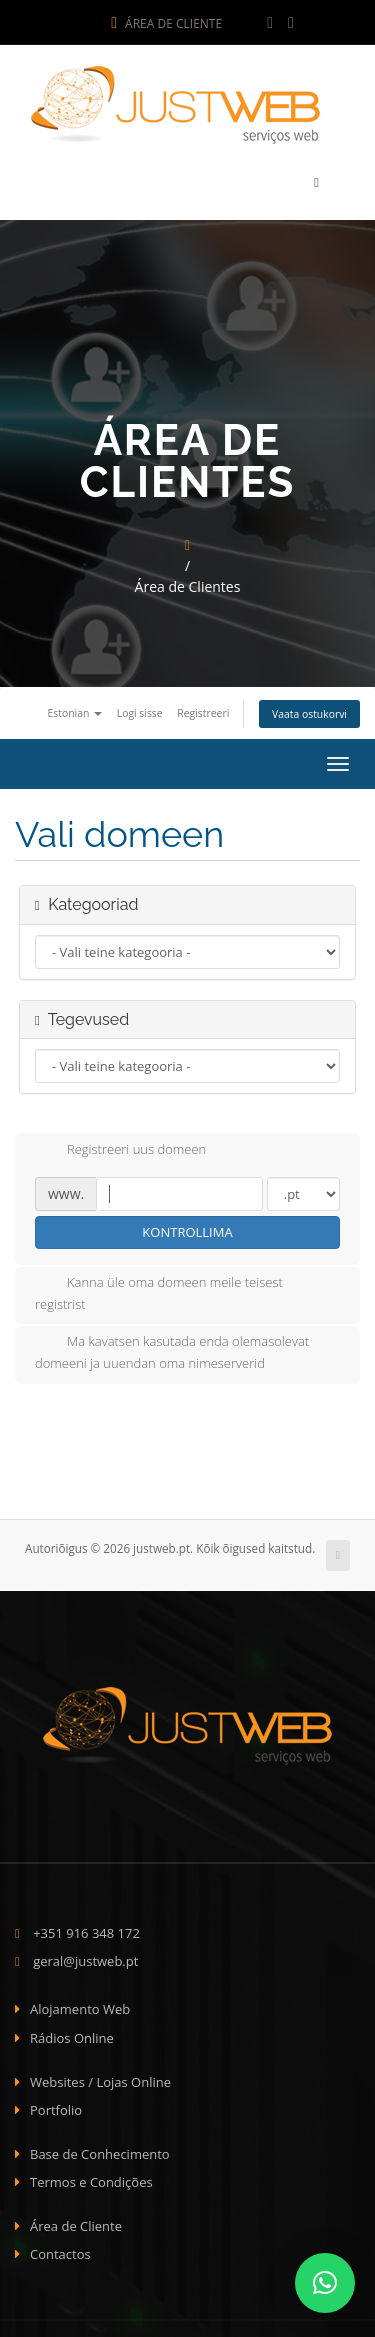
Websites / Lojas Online (100, 2076)
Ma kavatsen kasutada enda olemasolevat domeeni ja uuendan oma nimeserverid (172, 1347)
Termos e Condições (91, 2177)
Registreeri (203, 708)
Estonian (74, 708)
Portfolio (56, 2105)
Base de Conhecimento (100, 2149)
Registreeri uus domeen (120, 1146)
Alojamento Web (80, 2004)
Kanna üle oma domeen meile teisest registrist (159, 1287)
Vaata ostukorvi (309, 709)
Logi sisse (140, 708)
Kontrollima (187, 1227)
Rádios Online (72, 2033)
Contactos (60, 2249)
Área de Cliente (166, 23)
